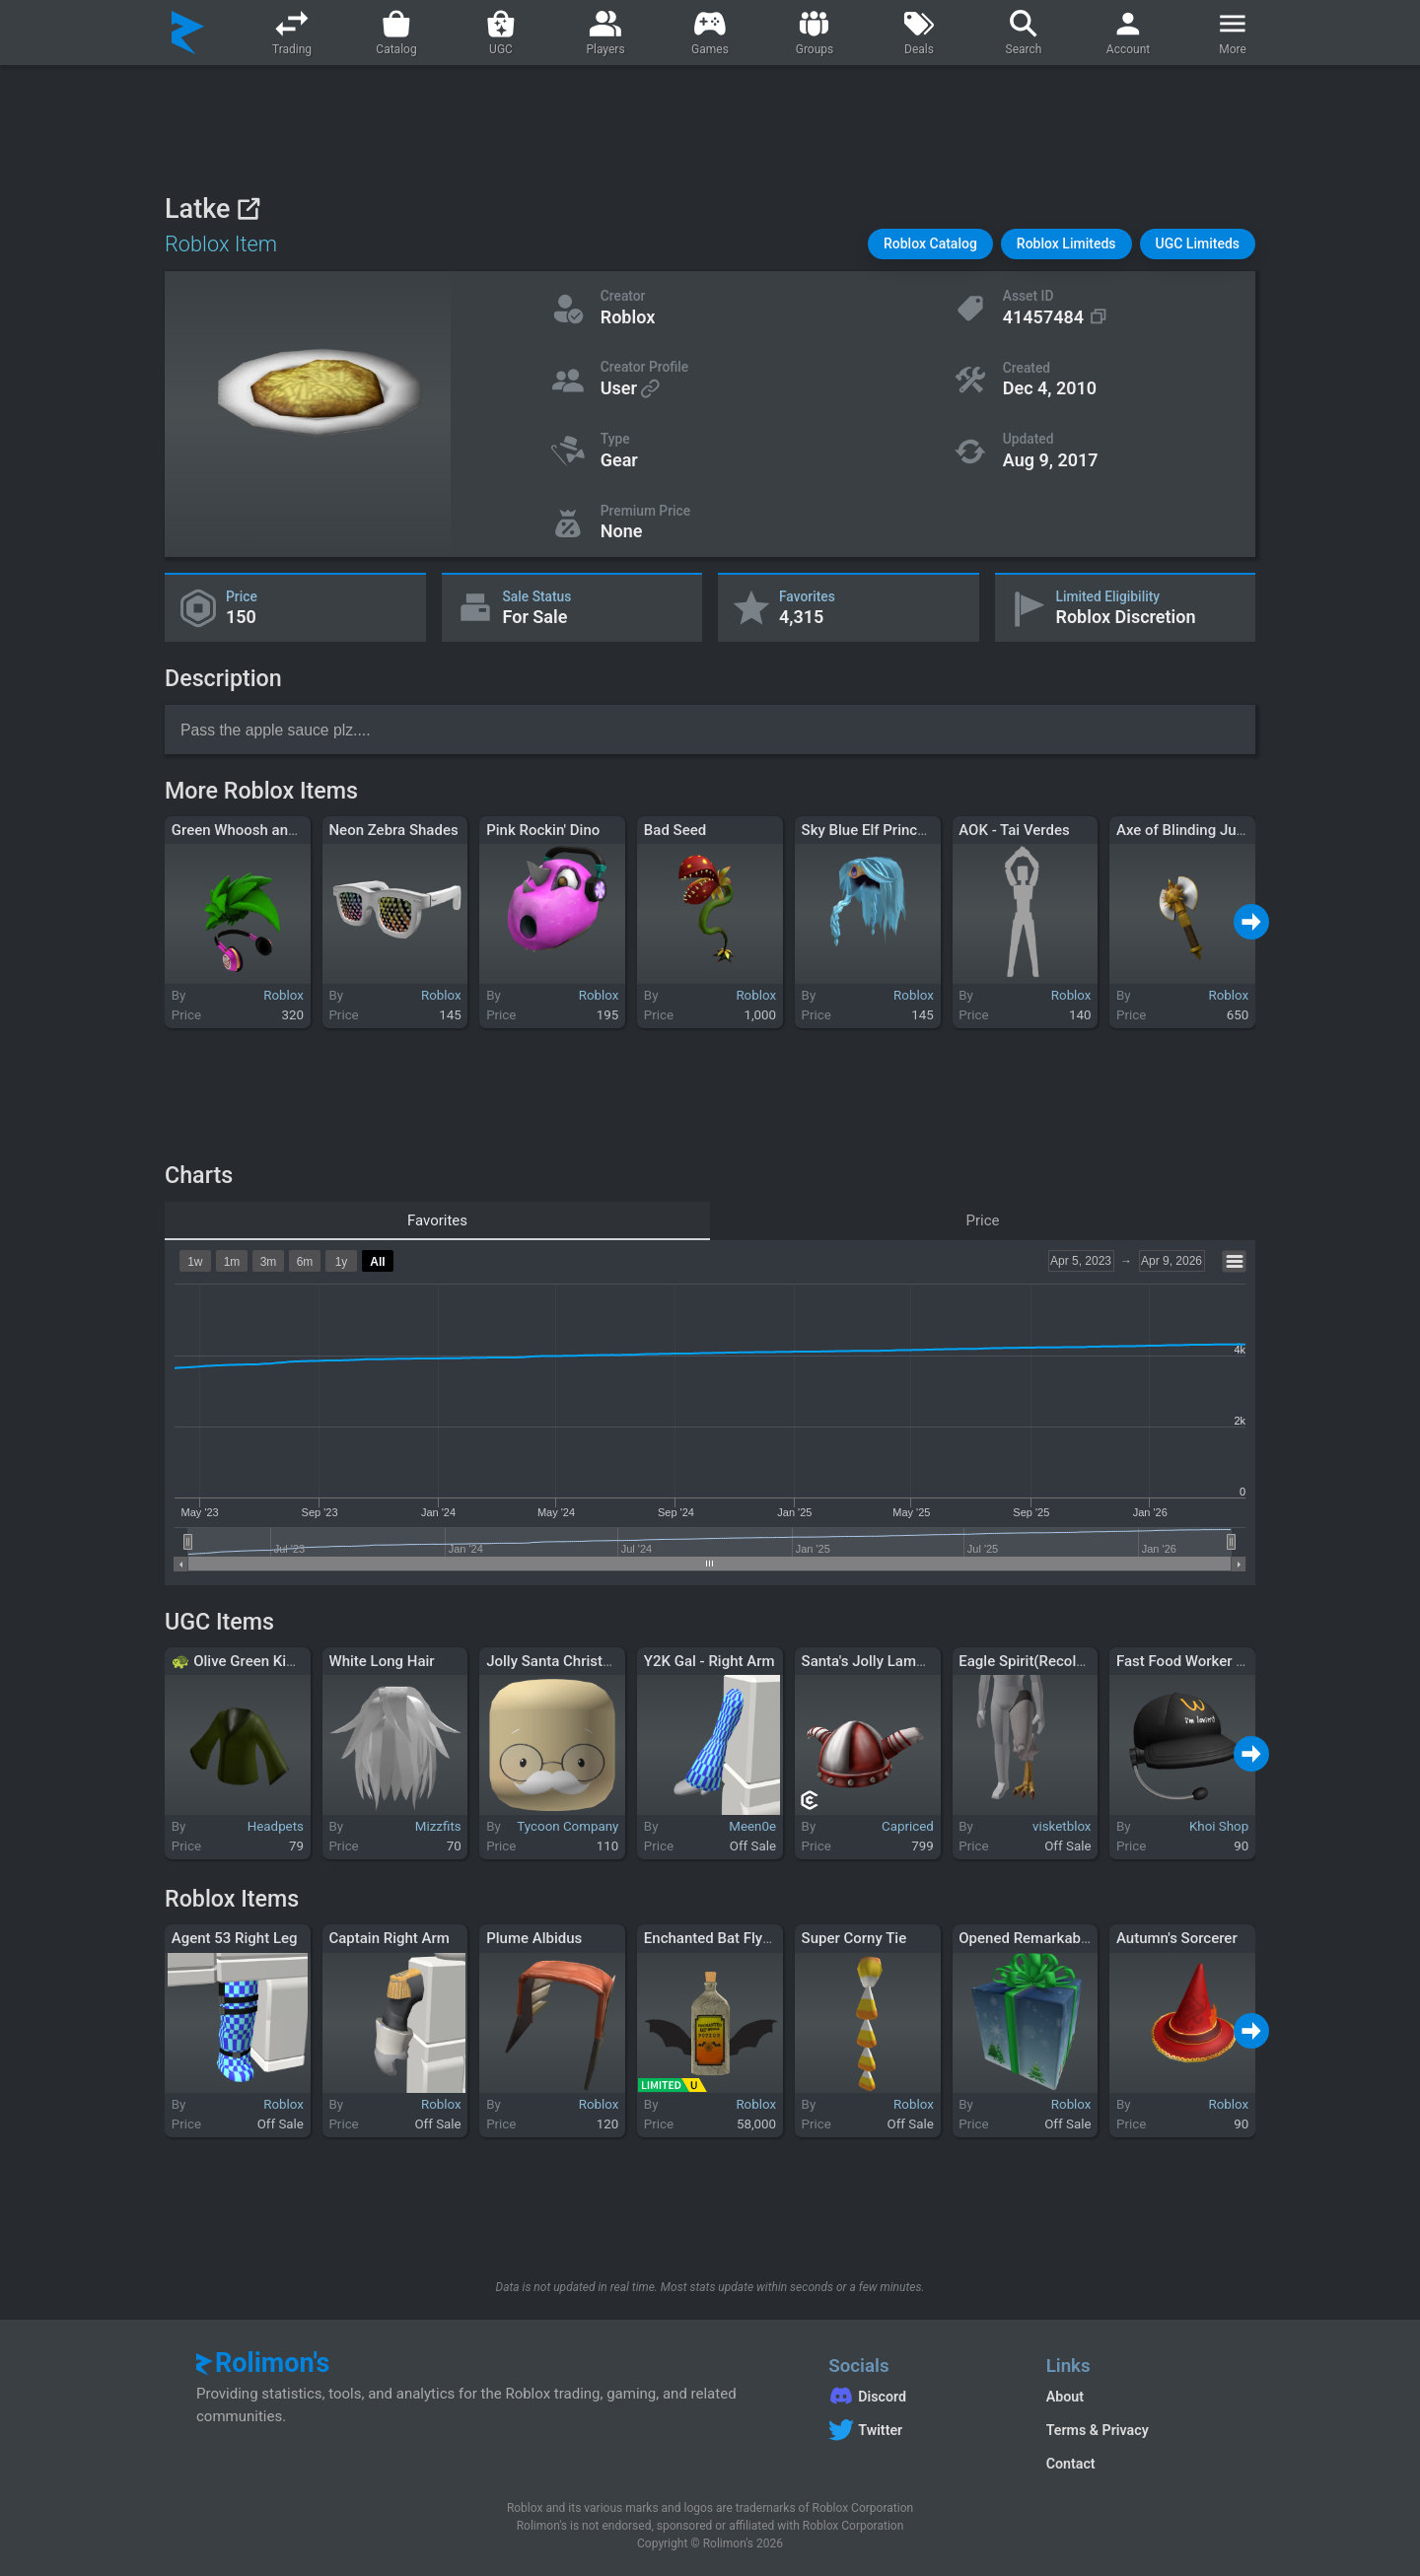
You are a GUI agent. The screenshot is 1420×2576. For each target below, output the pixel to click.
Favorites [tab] (437, 1220)
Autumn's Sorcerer (1177, 1938)
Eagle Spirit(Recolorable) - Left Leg (1073, 1661)
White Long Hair (381, 1661)
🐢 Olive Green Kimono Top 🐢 (273, 1661)
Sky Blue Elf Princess (871, 830)
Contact (1071, 2464)
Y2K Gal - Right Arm (709, 1661)
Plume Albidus (534, 1938)
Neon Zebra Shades (393, 830)
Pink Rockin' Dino (543, 830)
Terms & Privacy (1097, 2430)
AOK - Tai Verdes (1013, 830)
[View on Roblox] (248, 208)
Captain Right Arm (388, 1938)
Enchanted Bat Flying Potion (736, 1938)
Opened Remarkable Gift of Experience (1086, 1938)
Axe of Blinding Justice (1192, 830)
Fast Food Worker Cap (1189, 1661)
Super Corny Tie (854, 1938)
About (1065, 2396)
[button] (930, 244)
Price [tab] (983, 1220)
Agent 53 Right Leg (235, 1938)
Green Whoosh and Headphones (278, 830)
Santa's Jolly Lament (870, 1661)
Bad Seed (675, 830)
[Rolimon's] (188, 32)
